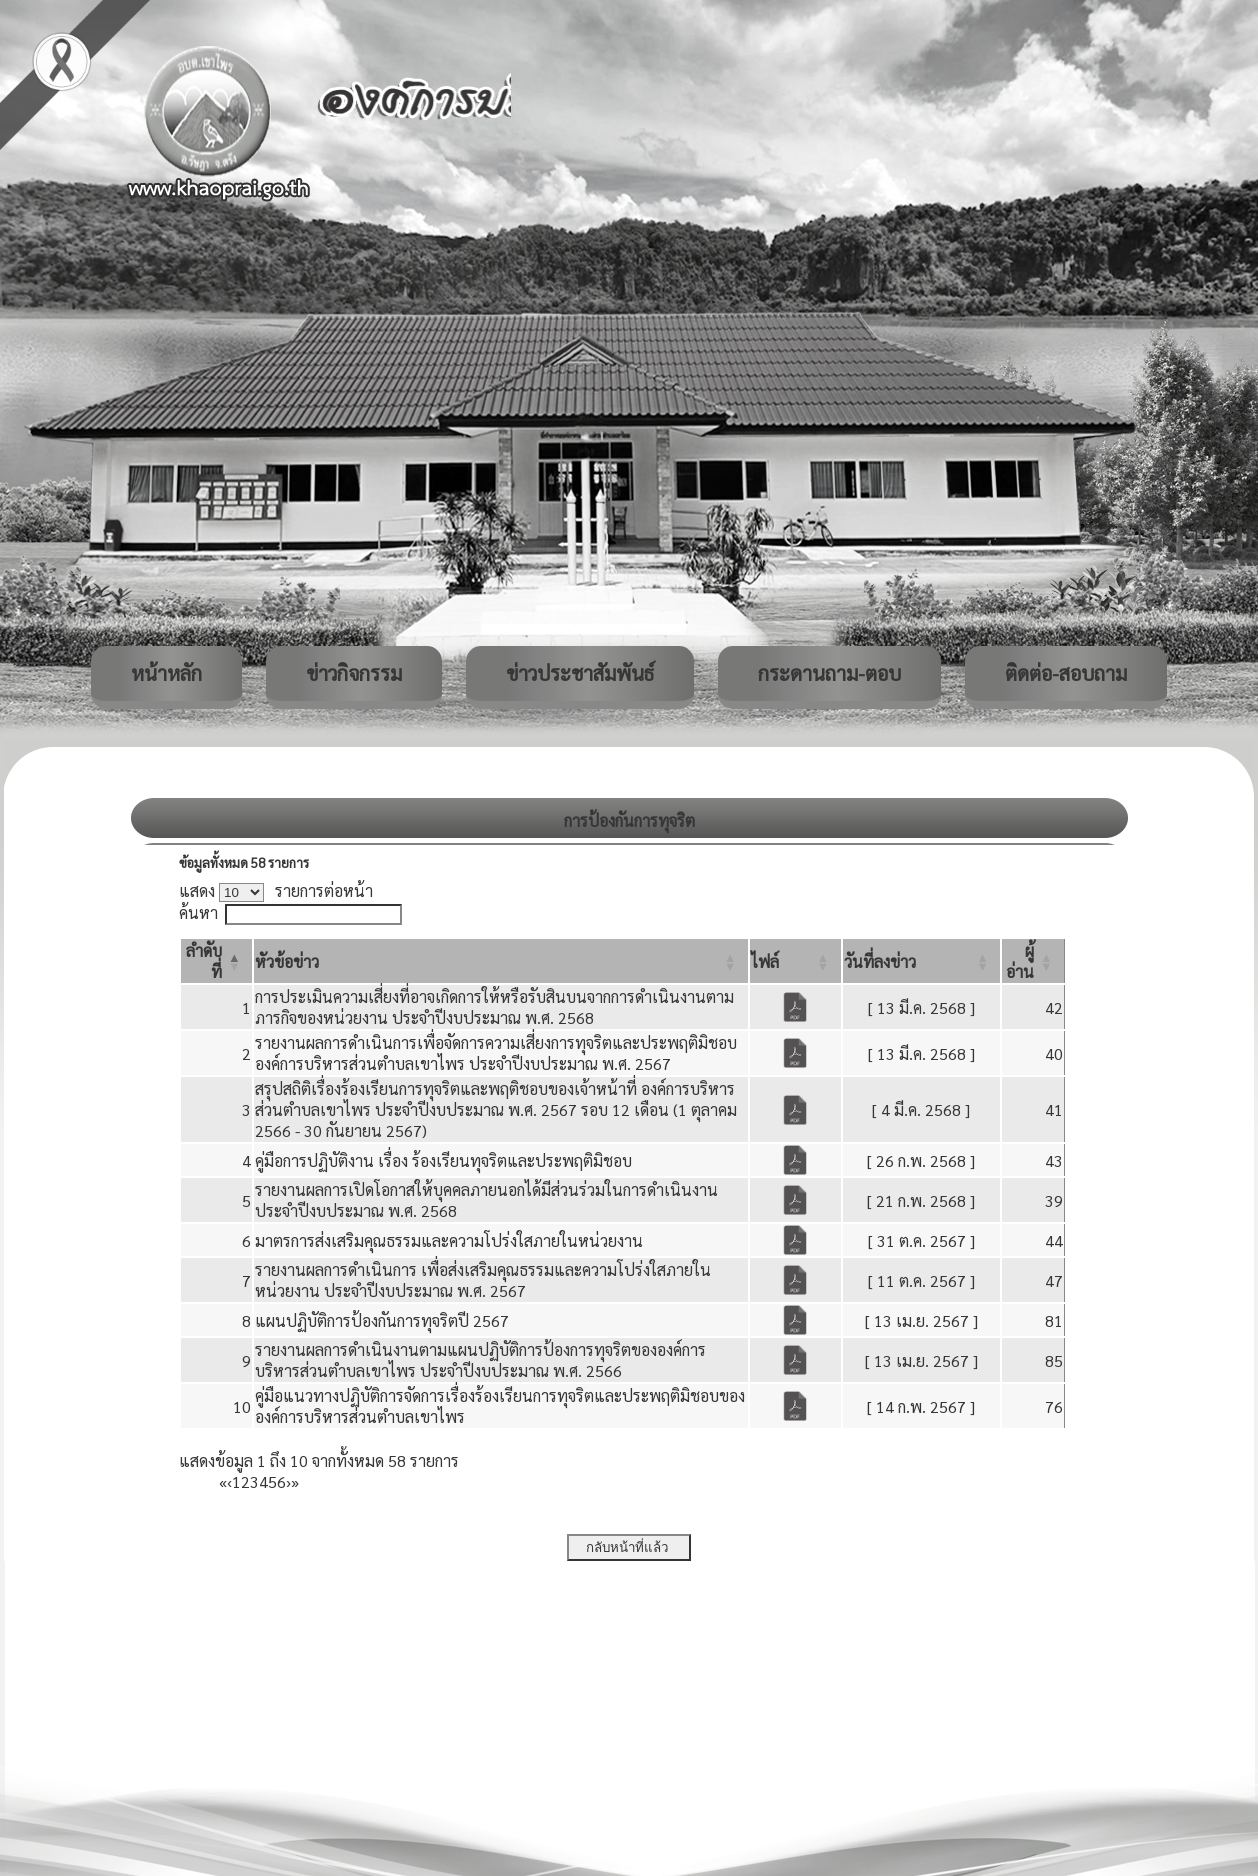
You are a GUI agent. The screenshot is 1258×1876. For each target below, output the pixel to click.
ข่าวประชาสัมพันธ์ (580, 673)
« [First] (223, 1481)
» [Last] (295, 1481)
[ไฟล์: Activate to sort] (795, 961)
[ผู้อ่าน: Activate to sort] (1033, 961)
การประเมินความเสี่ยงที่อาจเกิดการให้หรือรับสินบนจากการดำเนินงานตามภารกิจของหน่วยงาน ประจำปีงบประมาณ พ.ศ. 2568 (494, 1007)
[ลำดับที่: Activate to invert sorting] (216, 961)
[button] (287, 961)
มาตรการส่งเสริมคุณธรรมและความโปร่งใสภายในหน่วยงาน (449, 1240)
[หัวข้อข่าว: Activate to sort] (501, 961)
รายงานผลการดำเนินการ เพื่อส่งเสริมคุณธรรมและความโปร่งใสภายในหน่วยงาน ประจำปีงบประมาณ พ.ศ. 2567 (483, 1280)
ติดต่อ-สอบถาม (1066, 673)
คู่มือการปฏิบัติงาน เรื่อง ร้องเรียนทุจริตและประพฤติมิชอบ (443, 1160)
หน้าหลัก (166, 673)
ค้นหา (198, 912)
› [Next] (288, 1481)
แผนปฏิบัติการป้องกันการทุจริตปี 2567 (382, 1320)
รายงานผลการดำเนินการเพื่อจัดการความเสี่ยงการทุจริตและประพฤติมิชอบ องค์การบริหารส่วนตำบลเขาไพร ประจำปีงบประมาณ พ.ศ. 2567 (496, 1053)
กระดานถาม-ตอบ (829, 673)
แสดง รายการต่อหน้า (276, 890)
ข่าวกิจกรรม (354, 673)
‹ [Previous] (229, 1481)
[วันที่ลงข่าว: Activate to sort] (922, 961)
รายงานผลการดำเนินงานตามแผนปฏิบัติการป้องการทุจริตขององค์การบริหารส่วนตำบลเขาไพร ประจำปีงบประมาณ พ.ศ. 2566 (480, 1360)
